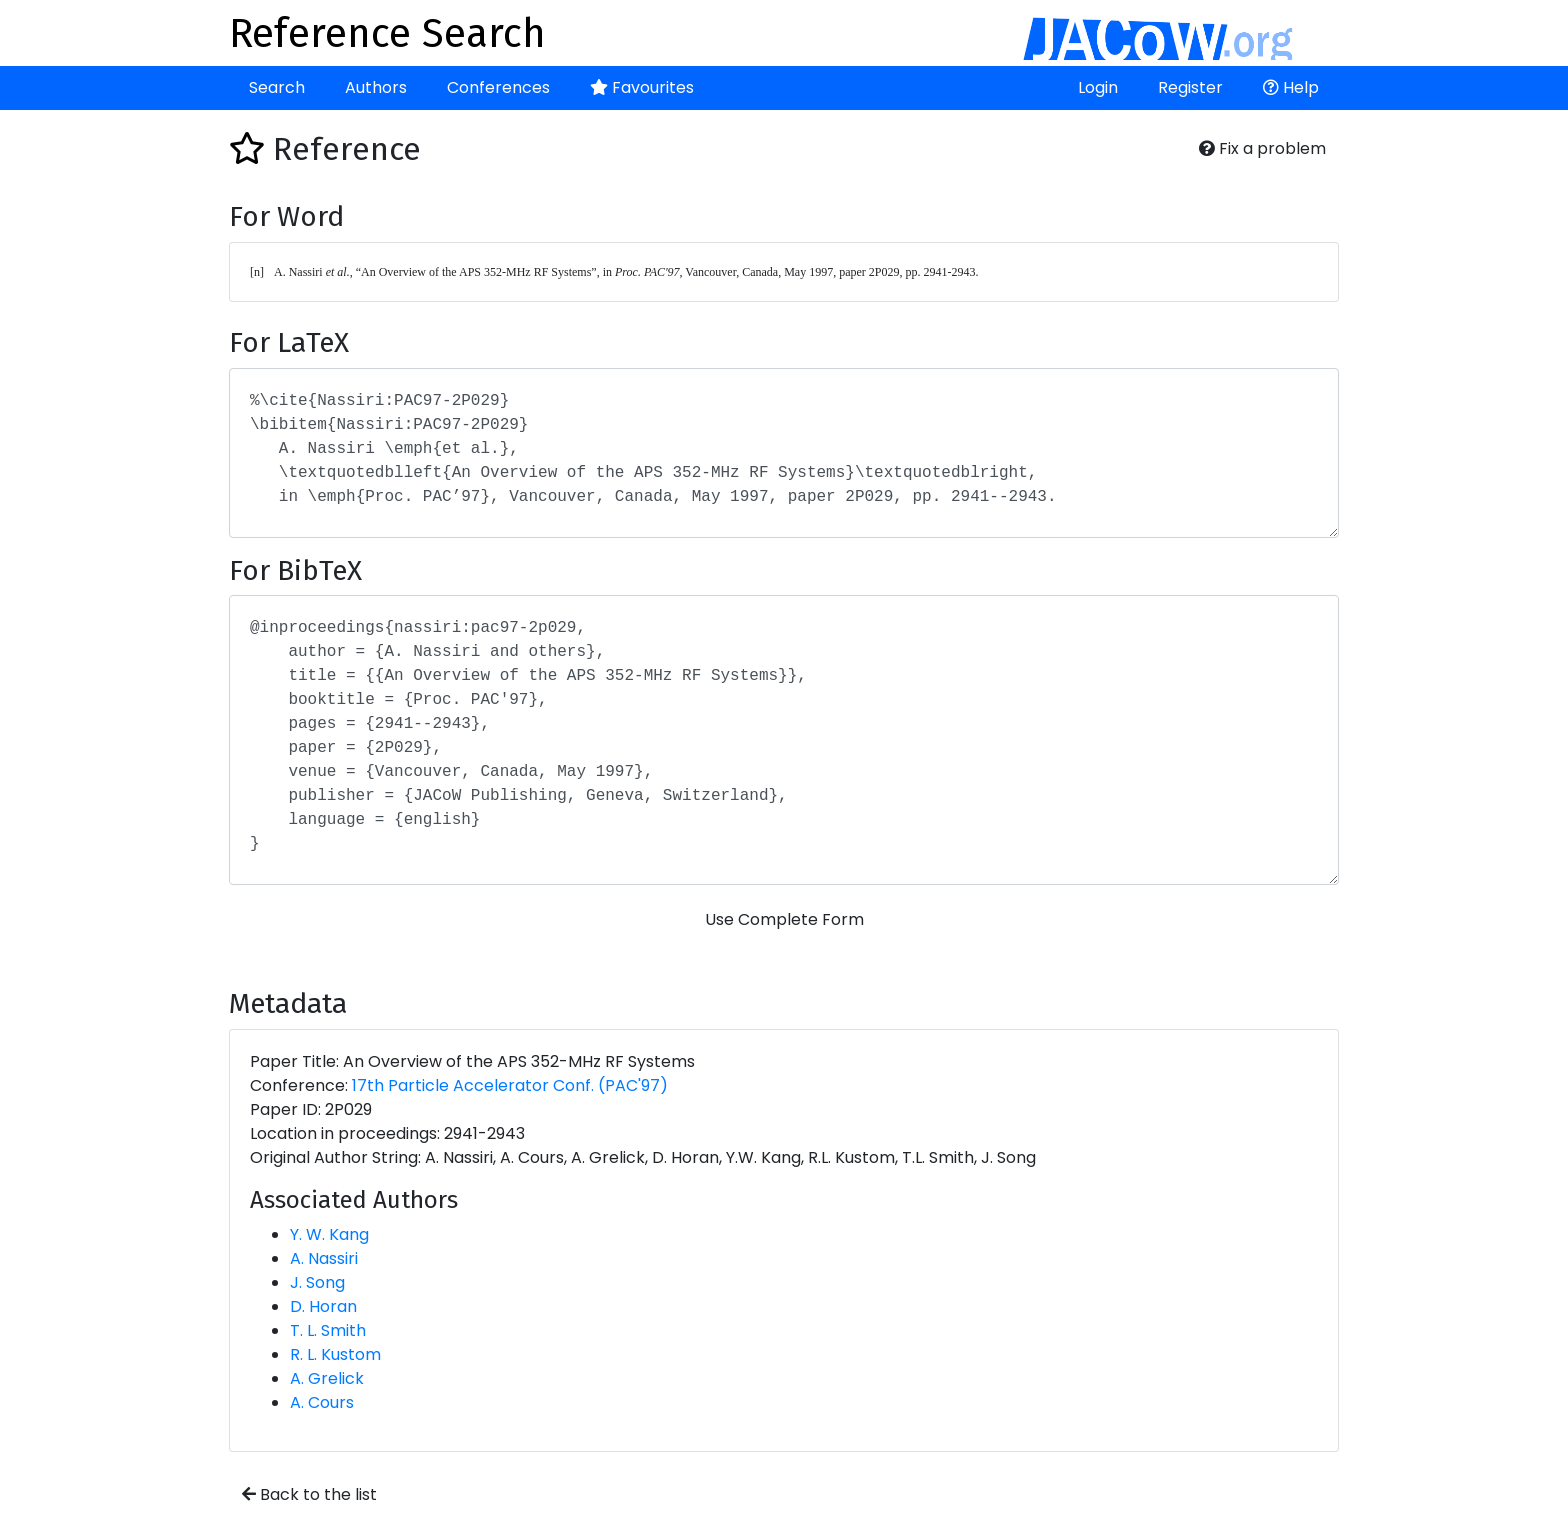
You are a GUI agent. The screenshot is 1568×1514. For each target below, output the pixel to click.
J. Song (317, 1282)
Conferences (498, 87)
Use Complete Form (784, 919)
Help (1291, 87)
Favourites (642, 87)
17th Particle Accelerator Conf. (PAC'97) (510, 1085)
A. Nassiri (324, 1258)
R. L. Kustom (335, 1354)
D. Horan (323, 1306)
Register (1190, 87)
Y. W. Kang (329, 1234)
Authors (376, 87)
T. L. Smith (328, 1330)
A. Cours (322, 1402)
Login (1098, 87)
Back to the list (309, 1494)
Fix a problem (1262, 148)
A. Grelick (327, 1378)
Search (277, 87)
